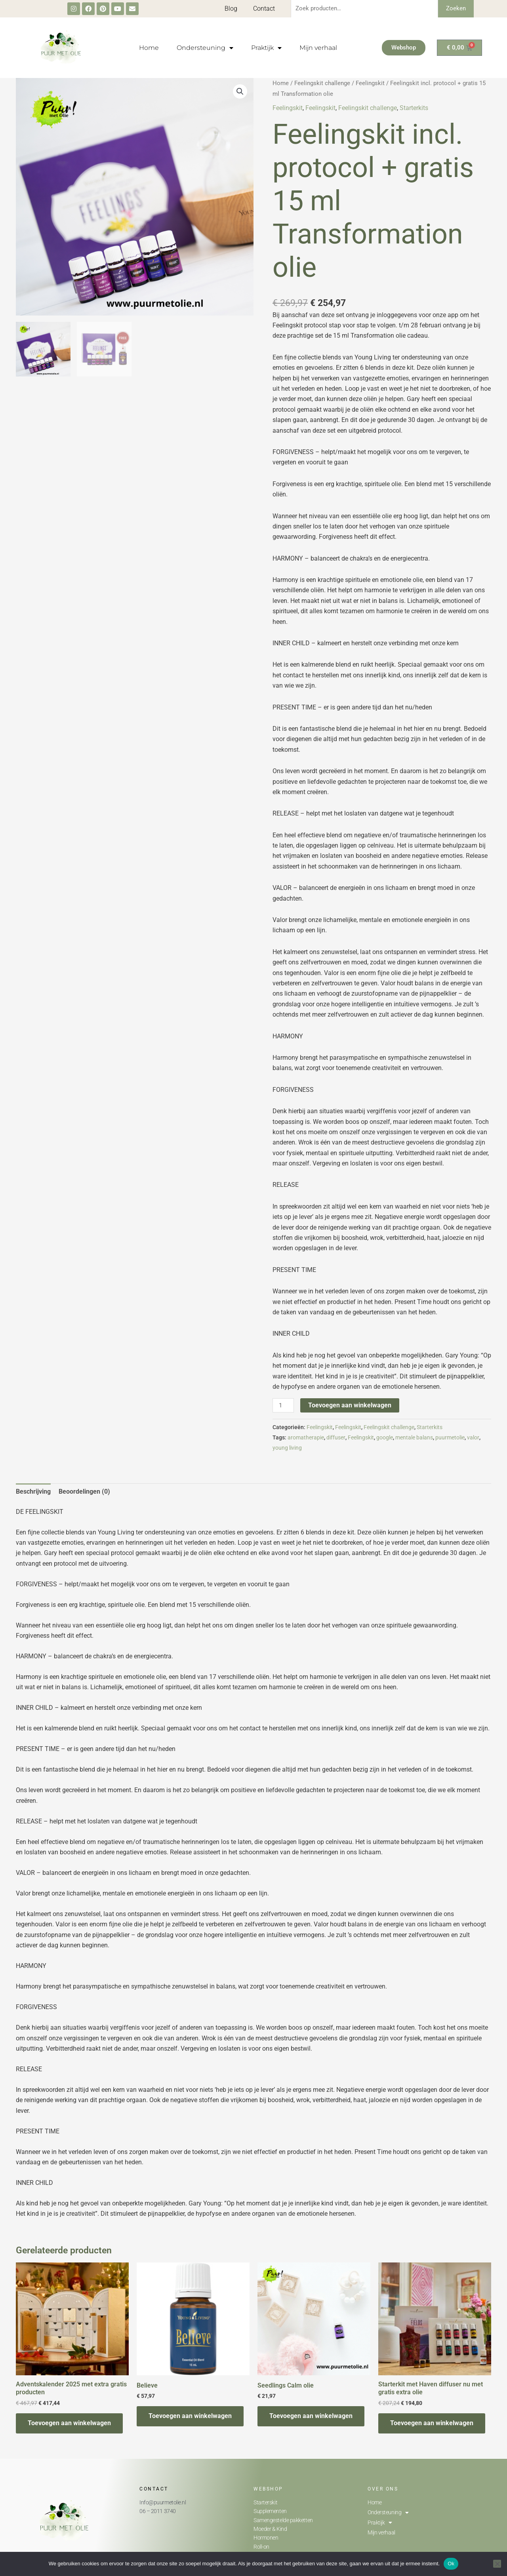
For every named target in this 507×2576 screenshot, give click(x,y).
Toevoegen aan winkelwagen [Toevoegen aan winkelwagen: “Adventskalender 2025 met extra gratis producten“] (69, 2423)
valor (473, 1437)
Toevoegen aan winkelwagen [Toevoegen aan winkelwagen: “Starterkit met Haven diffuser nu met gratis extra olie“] (431, 2423)
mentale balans (414, 1437)
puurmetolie (450, 1437)
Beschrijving (33, 1491)
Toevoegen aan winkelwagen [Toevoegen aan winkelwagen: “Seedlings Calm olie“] (311, 2416)
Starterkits (414, 108)
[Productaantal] (283, 1405)
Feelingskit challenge (322, 83)
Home (149, 47)
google (384, 1437)
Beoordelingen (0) (84, 1491)
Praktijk (266, 48)
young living (287, 1448)
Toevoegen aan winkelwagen (349, 1405)
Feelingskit (370, 83)
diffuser (335, 1437)
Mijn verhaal (318, 47)
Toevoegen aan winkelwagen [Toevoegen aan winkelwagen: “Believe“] (190, 2416)
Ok (451, 2563)
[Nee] (497, 2564)
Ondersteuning (205, 48)
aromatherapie (306, 1437)
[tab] (33, 1491)
